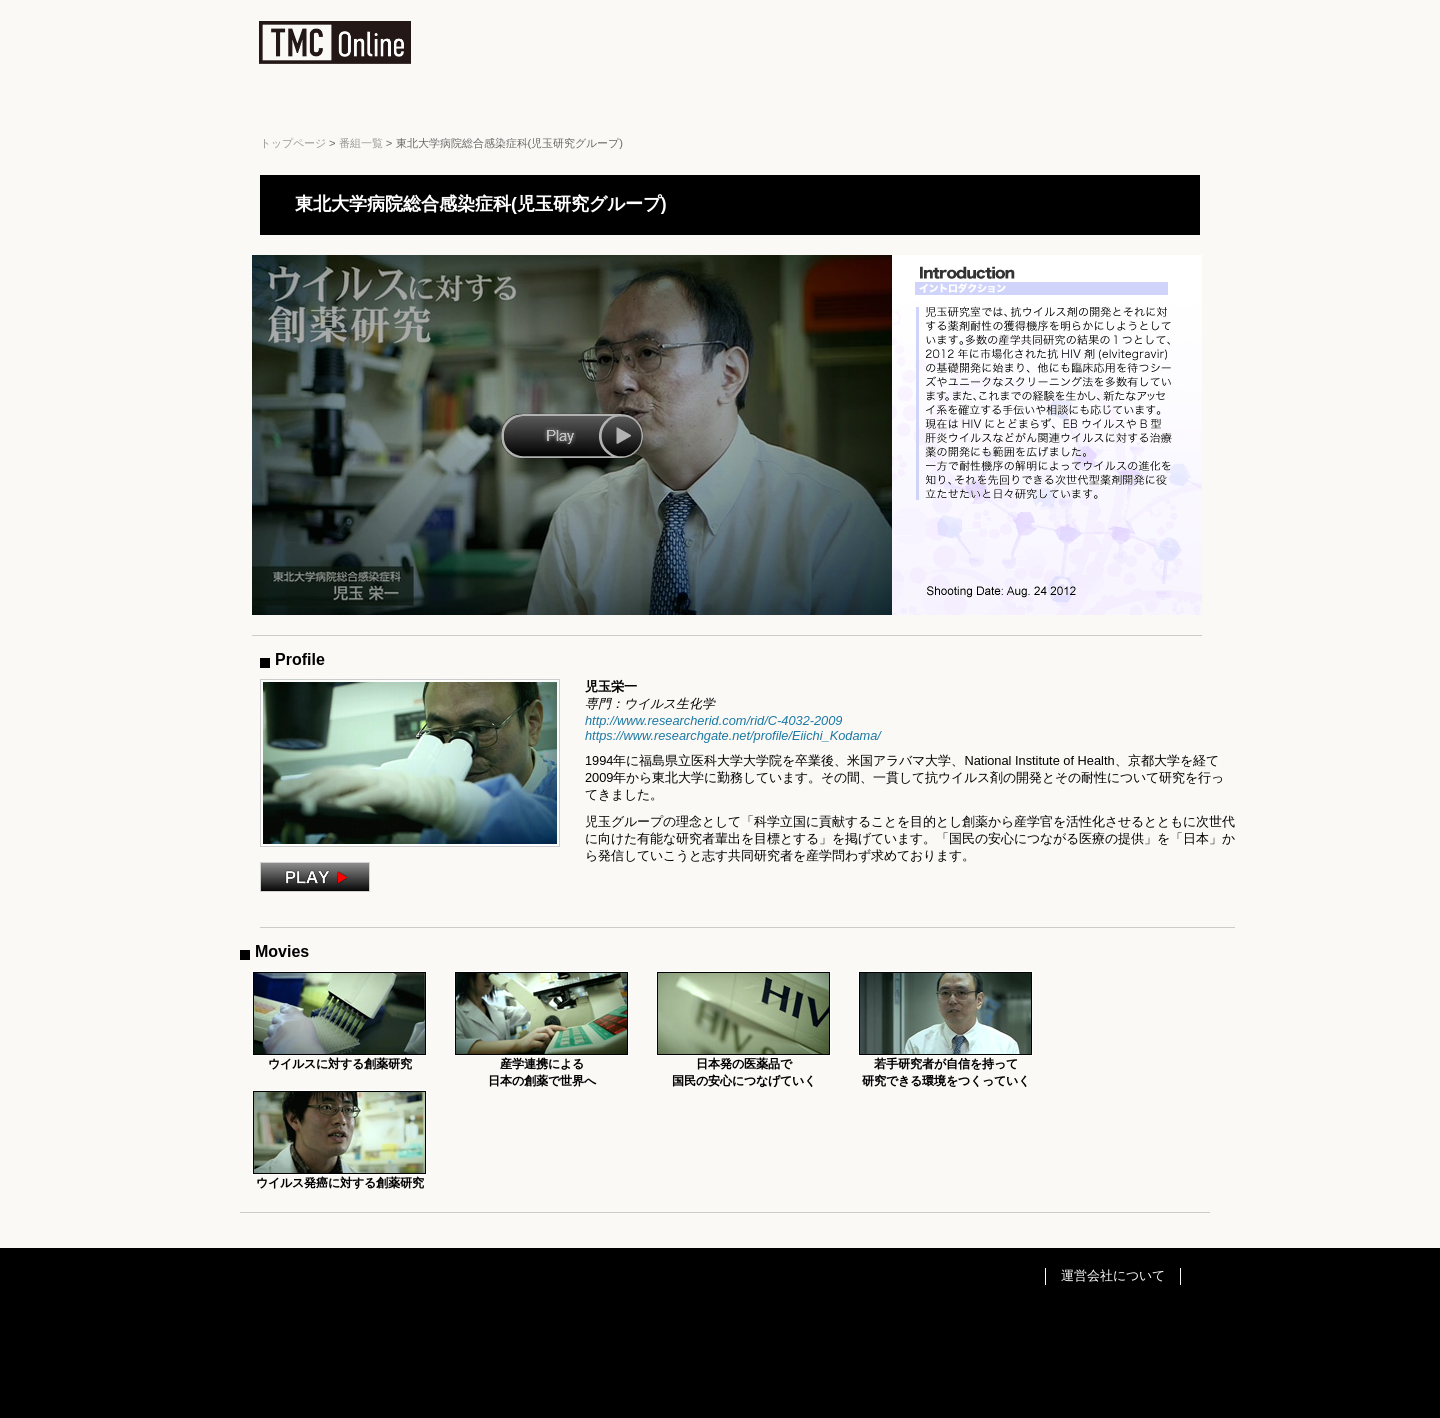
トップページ (293, 143)
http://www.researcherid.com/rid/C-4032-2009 (713, 720)
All (308, 104)
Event (763, 104)
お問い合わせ (1123, 15)
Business (446, 104)
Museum (906, 104)
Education (611, 104)
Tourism (1057, 104)
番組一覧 (361, 143)
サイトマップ (1034, 15)
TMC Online (335, 47)
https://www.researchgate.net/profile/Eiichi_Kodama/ (733, 735)
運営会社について (1113, 1275)
